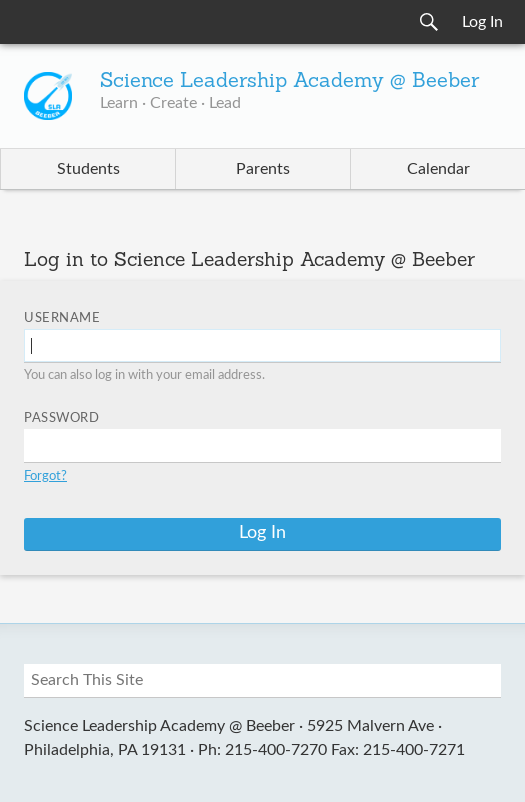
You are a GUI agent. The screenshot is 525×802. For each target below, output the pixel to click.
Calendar (438, 169)
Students (88, 169)
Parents (263, 169)
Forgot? (45, 476)
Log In (482, 22)
